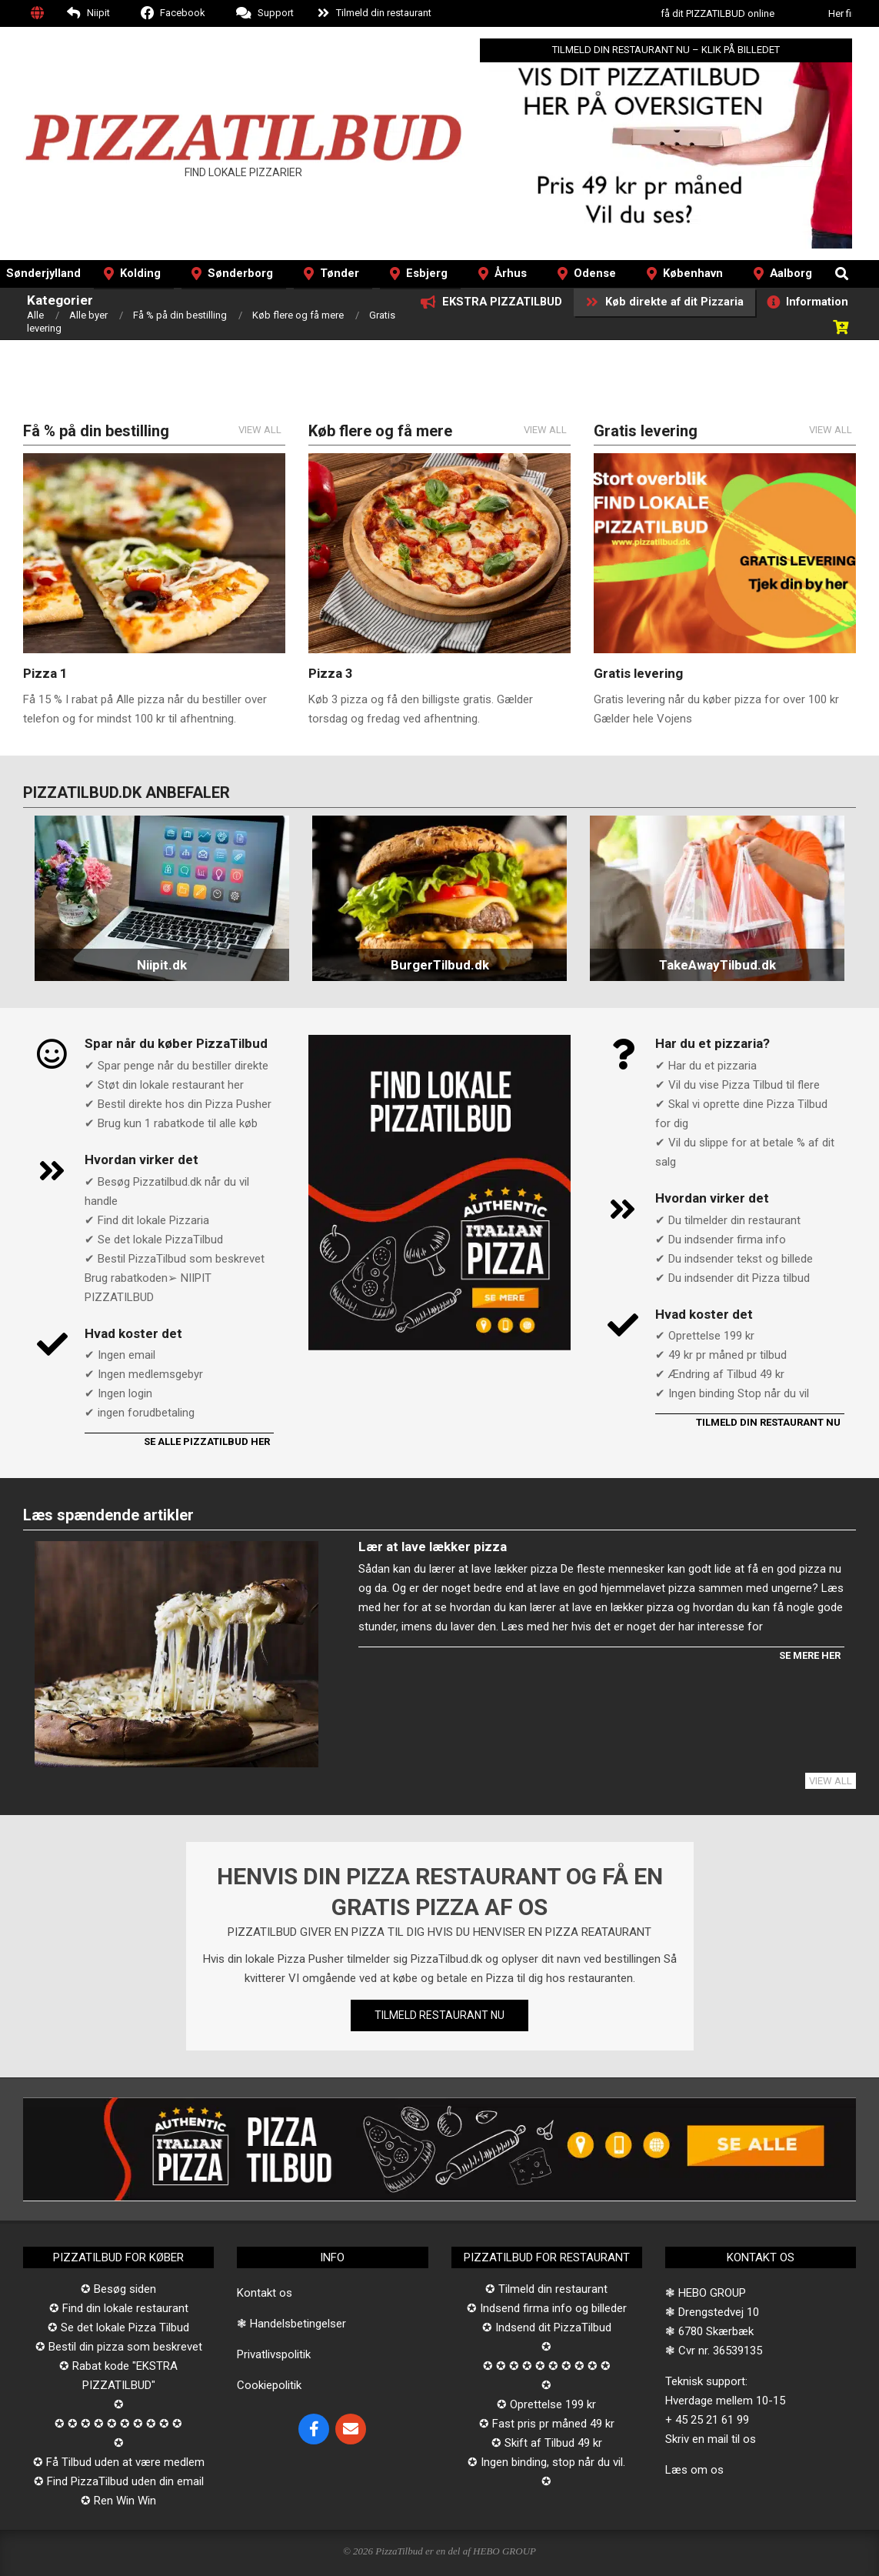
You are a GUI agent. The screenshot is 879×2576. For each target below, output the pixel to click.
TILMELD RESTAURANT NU (439, 2015)
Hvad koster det (133, 1333)
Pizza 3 (330, 673)
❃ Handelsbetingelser (291, 2324)
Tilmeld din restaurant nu (768, 1422)
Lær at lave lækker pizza (432, 1546)
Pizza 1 (45, 673)
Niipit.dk (162, 965)
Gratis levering (638, 673)
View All (259, 429)
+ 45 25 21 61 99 (707, 2420)
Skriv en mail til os (710, 2439)
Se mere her (810, 1655)
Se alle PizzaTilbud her (207, 1441)
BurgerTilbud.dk (440, 965)
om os (707, 2470)
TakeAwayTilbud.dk (717, 965)
